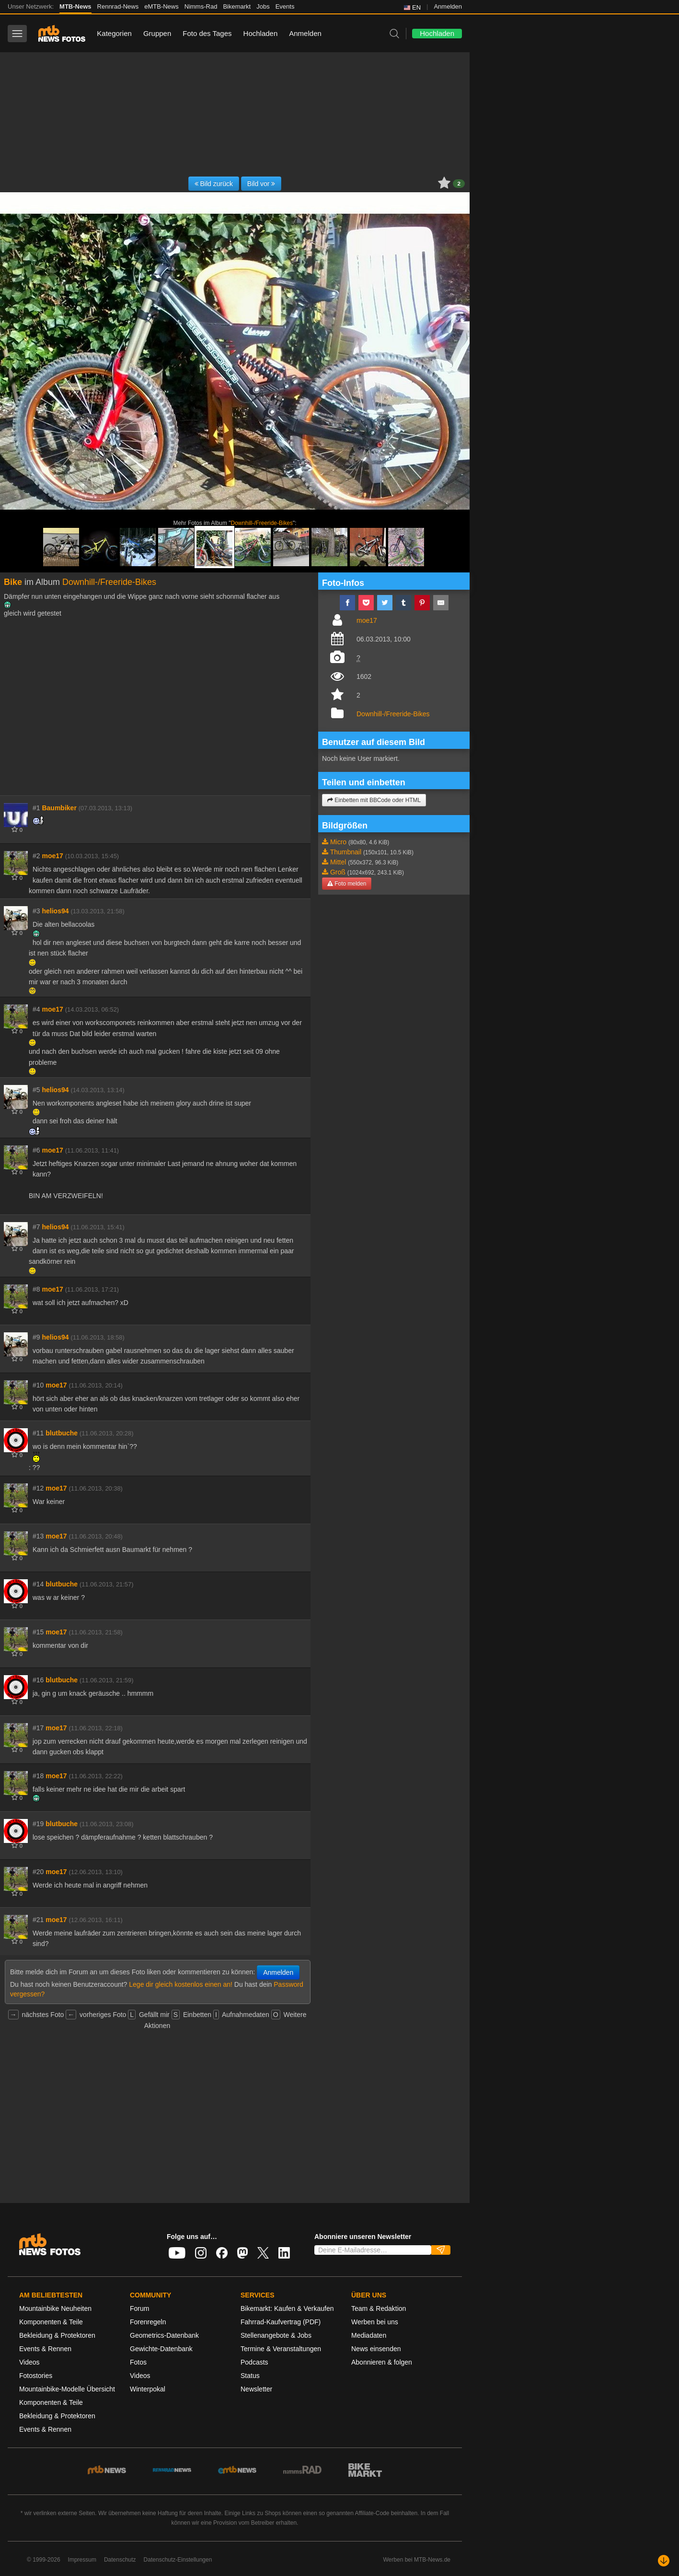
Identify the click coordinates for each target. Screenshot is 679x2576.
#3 (36, 911)
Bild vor (261, 183)
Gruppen (157, 33)
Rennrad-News (118, 6)
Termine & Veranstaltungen (281, 2349)
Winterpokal (147, 2389)
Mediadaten (368, 2335)
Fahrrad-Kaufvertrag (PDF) (281, 2322)
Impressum (82, 2559)
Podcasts (254, 2362)
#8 (36, 1289)
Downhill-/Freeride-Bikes (261, 523)
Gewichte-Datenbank (161, 2349)
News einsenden (376, 2349)
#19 (38, 1824)
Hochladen (260, 33)
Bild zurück (214, 183)
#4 (36, 1009)
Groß (337, 872)
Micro (338, 842)
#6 (36, 1150)
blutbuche (62, 1433)
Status (250, 2375)
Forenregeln (148, 2322)
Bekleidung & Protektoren (57, 2335)
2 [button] (458, 183)
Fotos (138, 2362)
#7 (36, 1227)
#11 (38, 1433)
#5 (36, 1090)
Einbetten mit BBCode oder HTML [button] (374, 800)
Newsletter (256, 2389)
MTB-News (75, 6)
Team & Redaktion (378, 2308)
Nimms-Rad (201, 6)
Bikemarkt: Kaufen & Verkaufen (287, 2308)
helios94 (55, 911)
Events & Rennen (45, 2349)
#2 (36, 856)
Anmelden (448, 6)
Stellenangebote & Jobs (276, 2335)
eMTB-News (161, 6)
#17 (38, 1728)
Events (285, 6)
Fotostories (35, 2375)
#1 (36, 808)
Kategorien (114, 33)
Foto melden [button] (346, 883)
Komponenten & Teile (51, 2322)
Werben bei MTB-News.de (417, 2559)
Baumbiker (59, 808)
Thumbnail (345, 852)
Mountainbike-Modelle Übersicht (67, 2389)
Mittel (338, 862)
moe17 (52, 856)
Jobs (262, 6)
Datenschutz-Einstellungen (178, 2559)
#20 (38, 1872)
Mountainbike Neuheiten (55, 2308)
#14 (38, 1584)
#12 (38, 1488)
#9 (36, 1337)
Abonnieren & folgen (381, 2362)
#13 (38, 1536)
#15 (38, 1632)
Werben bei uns (374, 2322)
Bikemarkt (237, 6)
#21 (38, 1919)
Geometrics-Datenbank (164, 2335)
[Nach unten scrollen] (663, 2560)
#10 (38, 1385)
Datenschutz (120, 2559)
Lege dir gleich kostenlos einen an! (180, 1984)
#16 (38, 1680)
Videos (29, 2362)
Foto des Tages (207, 33)
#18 (38, 1776)
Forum (139, 2308)
